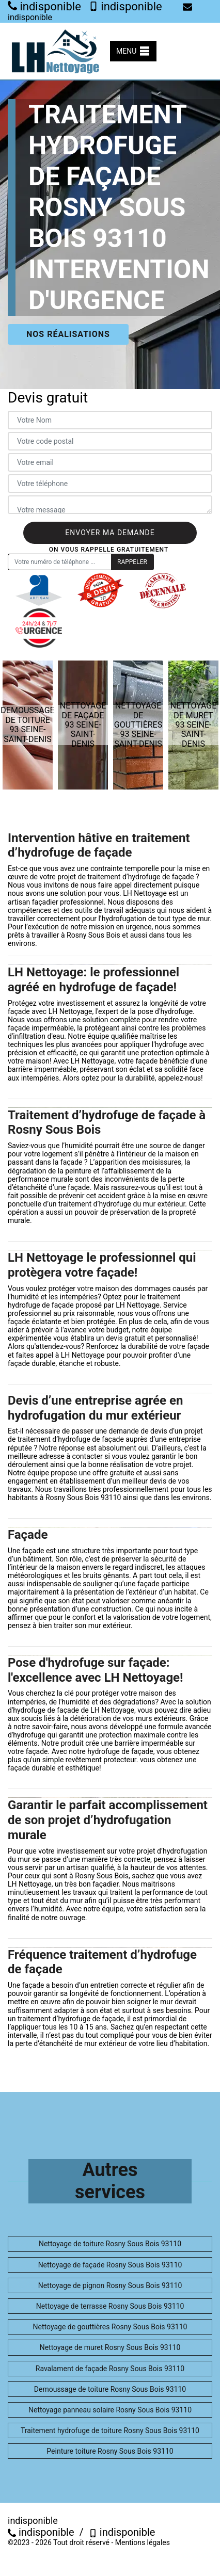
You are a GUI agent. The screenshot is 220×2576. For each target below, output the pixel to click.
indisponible (44, 6)
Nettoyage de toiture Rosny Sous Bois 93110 (110, 2244)
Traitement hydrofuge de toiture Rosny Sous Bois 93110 (110, 2430)
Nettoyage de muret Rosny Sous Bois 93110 (110, 2347)
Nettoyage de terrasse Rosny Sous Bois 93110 (110, 2306)
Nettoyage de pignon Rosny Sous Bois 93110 (110, 2285)
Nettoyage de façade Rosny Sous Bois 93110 (110, 2265)
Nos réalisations (68, 334)
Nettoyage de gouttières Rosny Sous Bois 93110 (110, 2327)
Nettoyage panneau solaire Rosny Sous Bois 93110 (110, 2410)
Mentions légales (142, 2542)
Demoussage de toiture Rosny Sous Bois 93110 (110, 2389)
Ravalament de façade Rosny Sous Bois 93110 (110, 2368)
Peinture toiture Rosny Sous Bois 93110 (109, 2451)
